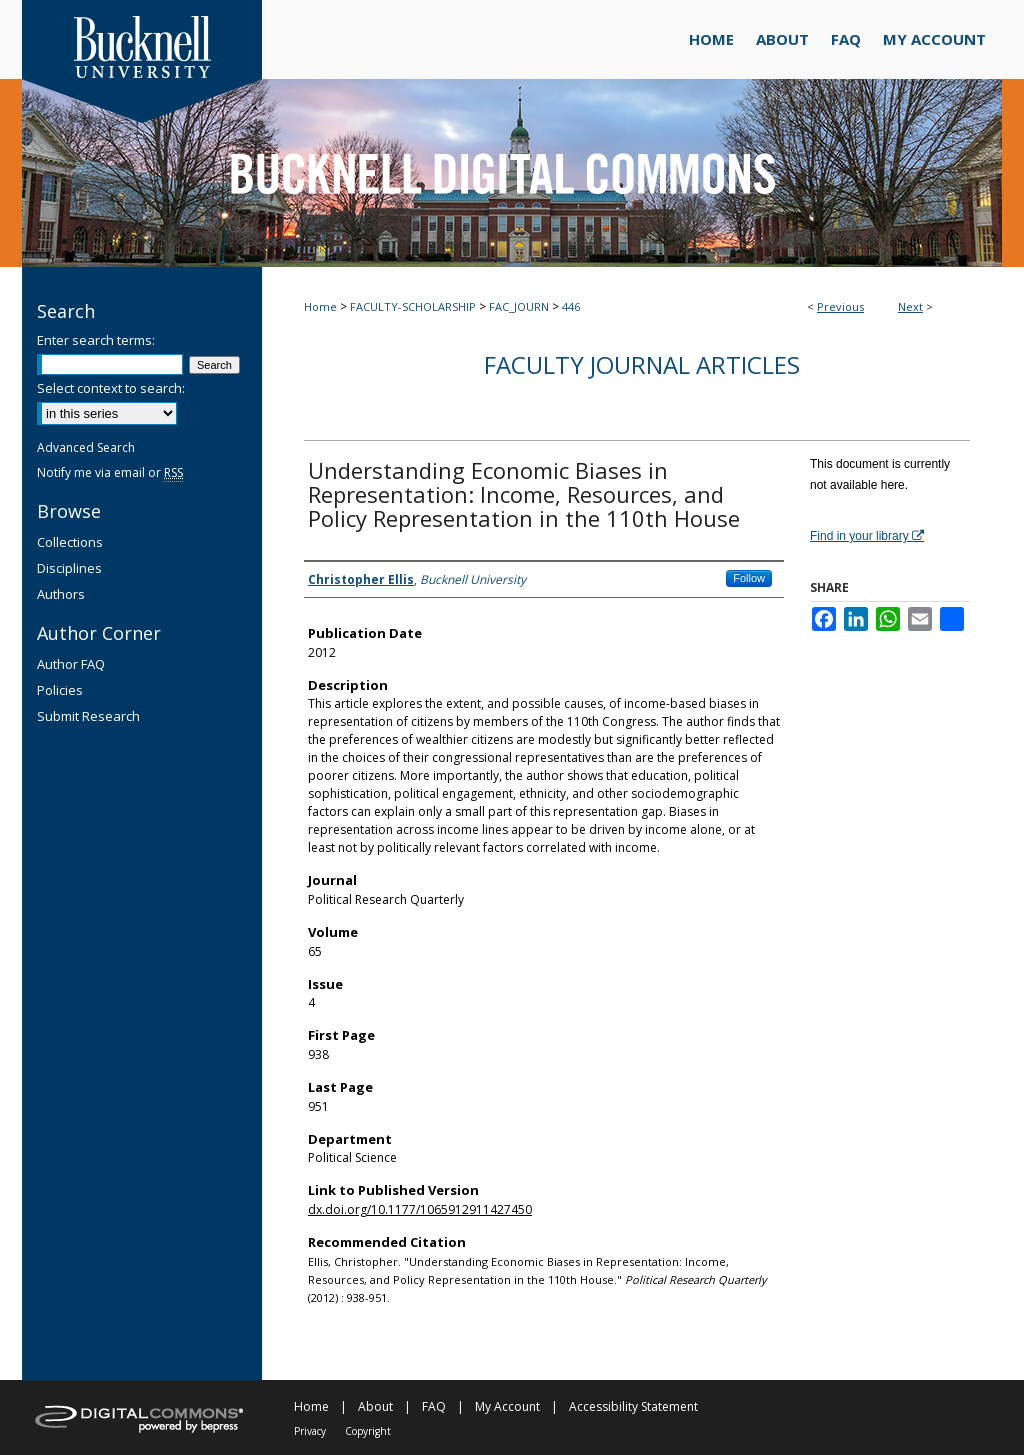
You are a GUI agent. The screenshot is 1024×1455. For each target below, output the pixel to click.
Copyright (368, 1431)
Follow (749, 578)
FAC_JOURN (519, 306)
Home (320, 306)
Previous (840, 306)
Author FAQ (71, 664)
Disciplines (69, 568)
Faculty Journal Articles (642, 364)
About (375, 1406)
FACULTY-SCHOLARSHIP (413, 306)
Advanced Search (86, 447)
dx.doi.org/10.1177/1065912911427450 (420, 1209)
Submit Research (88, 716)
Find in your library (867, 536)
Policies (60, 690)
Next (910, 306)
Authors (61, 594)
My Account (507, 1406)
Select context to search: (111, 388)
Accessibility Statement (633, 1406)
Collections (70, 542)
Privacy (310, 1431)
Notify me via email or (110, 472)
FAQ (434, 1406)
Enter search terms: (96, 340)
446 (571, 306)
